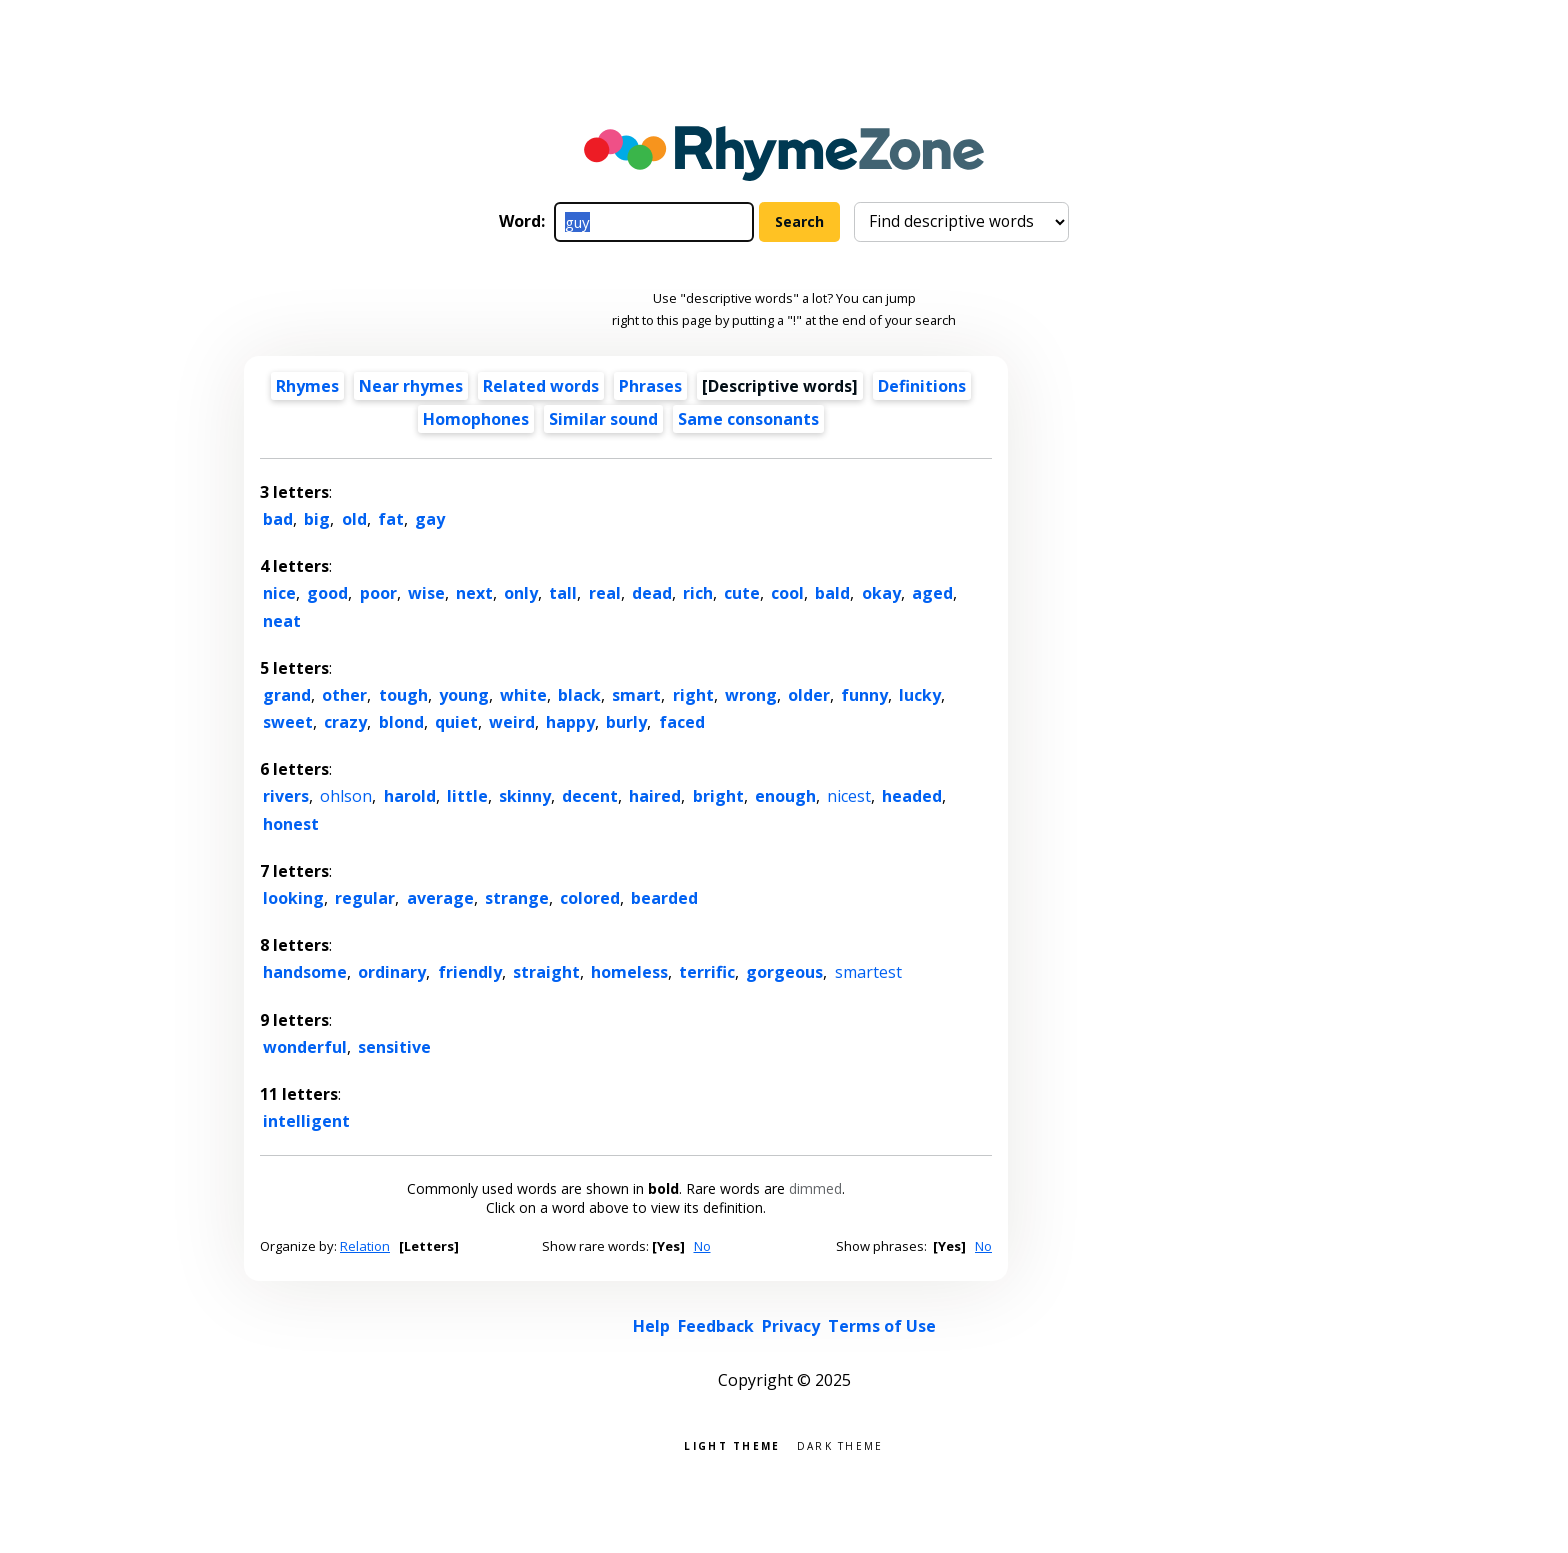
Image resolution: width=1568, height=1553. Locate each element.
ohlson (346, 796)
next (474, 593)
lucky (920, 695)
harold (410, 796)
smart (636, 695)
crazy (345, 722)
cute (742, 593)
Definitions (922, 386)
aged (932, 593)
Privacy (791, 1326)
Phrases (650, 386)
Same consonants (748, 419)
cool (787, 593)
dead (652, 593)
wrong (751, 695)
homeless (629, 972)
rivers (286, 796)
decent (590, 796)
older (809, 695)
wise (426, 593)
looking (293, 898)
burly (626, 722)
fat (391, 519)
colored (590, 898)
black (579, 695)
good (327, 593)
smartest (868, 972)
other (344, 695)
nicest (849, 796)
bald (832, 593)
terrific (707, 972)
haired (655, 796)
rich (698, 593)
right (693, 695)
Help (651, 1326)
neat (282, 621)
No (702, 1246)
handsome (305, 972)
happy (570, 722)
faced (682, 722)
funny (864, 695)
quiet (456, 722)
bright (718, 796)
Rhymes (307, 386)
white (523, 695)
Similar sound (603, 419)
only (521, 593)
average (440, 898)
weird (512, 722)
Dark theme (840, 1444)
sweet (288, 722)
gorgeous (784, 972)
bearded (664, 898)
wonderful (305, 1047)
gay (430, 519)
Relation (365, 1246)
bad (278, 519)
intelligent (306, 1121)
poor (378, 593)
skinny (525, 796)
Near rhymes (411, 386)
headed (912, 796)
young (464, 695)
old (354, 519)
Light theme (732, 1444)
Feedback (716, 1326)
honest (291, 824)
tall (563, 593)
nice (279, 593)
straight (546, 972)
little (467, 796)
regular (365, 898)
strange (517, 898)
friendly (470, 972)
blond (401, 722)
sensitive (394, 1047)
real (605, 593)
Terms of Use (882, 1326)
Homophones (476, 419)
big (317, 519)
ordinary (392, 972)
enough (785, 796)
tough (403, 695)
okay (881, 593)
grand (287, 695)
